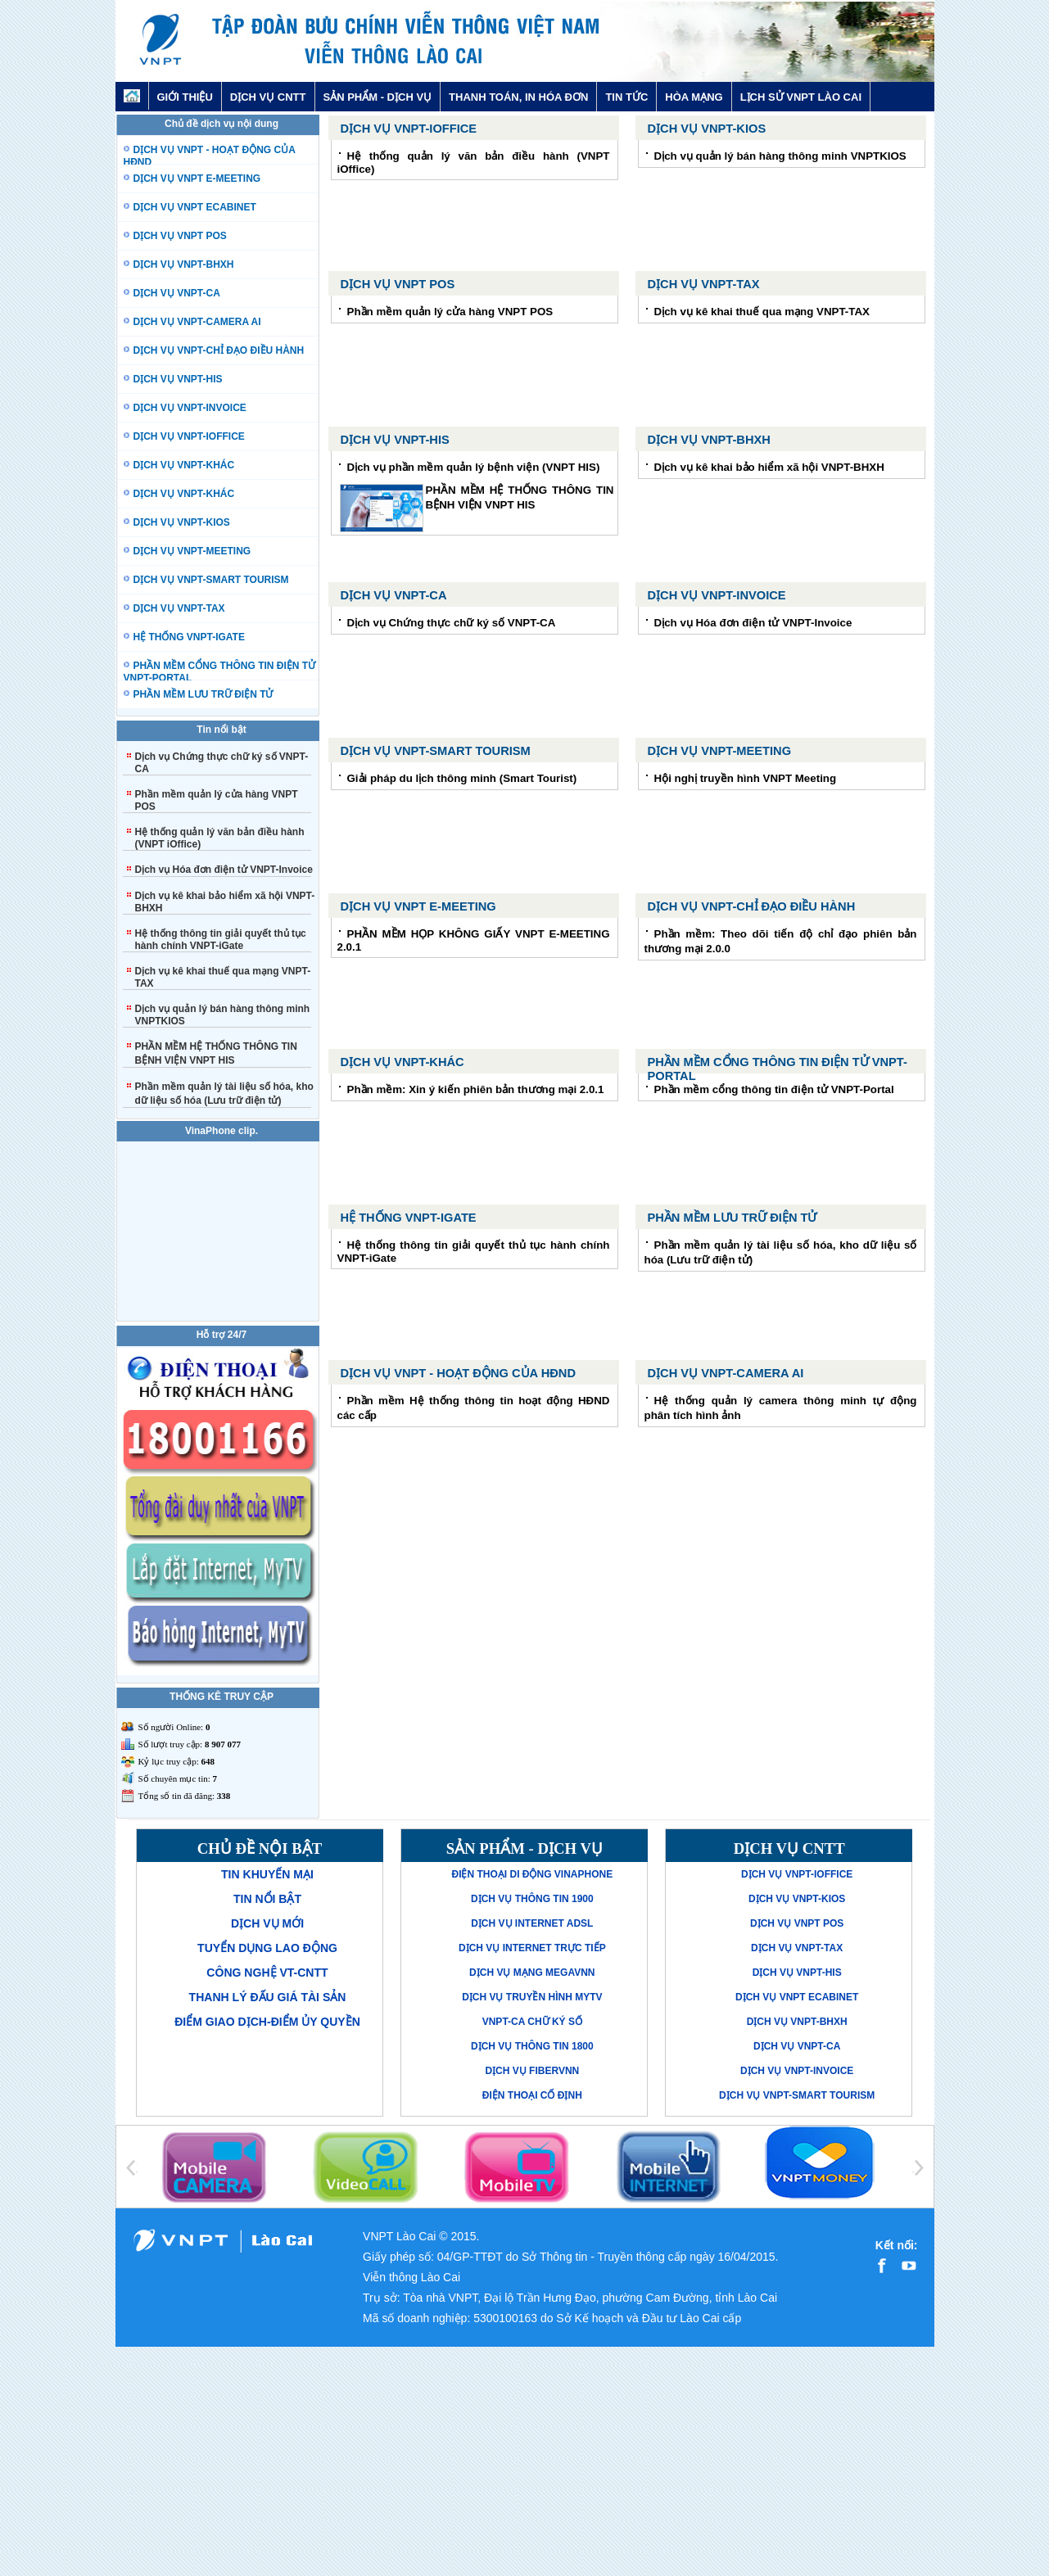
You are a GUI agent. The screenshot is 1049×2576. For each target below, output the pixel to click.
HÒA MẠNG (693, 97)
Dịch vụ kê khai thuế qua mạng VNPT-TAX (762, 311)
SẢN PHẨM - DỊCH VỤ (377, 97)
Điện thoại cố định (532, 2095)
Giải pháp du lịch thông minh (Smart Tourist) (462, 778)
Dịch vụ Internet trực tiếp (532, 1948)
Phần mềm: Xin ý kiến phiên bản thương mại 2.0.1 (475, 1089)
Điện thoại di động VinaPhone (532, 1874)
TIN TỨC (626, 97)
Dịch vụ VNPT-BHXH (709, 439)
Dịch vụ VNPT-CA (394, 595)
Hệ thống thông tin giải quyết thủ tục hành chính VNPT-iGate (220, 939)
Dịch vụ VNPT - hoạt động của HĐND (458, 1373)
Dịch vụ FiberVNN (532, 2071)
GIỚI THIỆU (185, 97)
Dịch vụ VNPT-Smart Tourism (436, 750)
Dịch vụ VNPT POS (398, 284)
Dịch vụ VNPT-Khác (402, 1062)
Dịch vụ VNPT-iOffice (409, 128)
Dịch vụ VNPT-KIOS (707, 128)
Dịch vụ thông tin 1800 (532, 2046)
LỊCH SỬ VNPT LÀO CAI (800, 97)
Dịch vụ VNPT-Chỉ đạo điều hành (752, 906)
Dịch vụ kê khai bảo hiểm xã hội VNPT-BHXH (769, 467)
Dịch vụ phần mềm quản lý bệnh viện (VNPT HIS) (473, 467)
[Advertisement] (525, 2461)
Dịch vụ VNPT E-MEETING (418, 906)
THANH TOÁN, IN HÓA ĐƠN (518, 97)
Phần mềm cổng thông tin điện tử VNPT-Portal (774, 1089)
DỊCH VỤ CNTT (268, 97)
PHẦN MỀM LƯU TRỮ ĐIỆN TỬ (732, 1217)
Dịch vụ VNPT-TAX (704, 284)
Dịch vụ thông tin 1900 (532, 1899)
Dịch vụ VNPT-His (395, 439)
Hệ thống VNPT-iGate (409, 1217)
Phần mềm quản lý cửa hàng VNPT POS (450, 311)
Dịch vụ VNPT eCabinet (796, 1997)
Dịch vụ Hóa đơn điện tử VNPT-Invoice (224, 869)
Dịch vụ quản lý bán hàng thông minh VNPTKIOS (780, 156)
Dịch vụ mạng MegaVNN (532, 1972)
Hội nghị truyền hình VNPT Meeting (745, 778)
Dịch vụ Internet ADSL (532, 1923)
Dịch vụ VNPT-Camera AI (726, 1373)
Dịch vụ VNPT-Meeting (720, 750)
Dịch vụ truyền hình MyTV (532, 1997)
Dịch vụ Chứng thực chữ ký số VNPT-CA (451, 623)
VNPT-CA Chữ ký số (532, 2021)
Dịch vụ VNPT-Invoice (717, 595)
